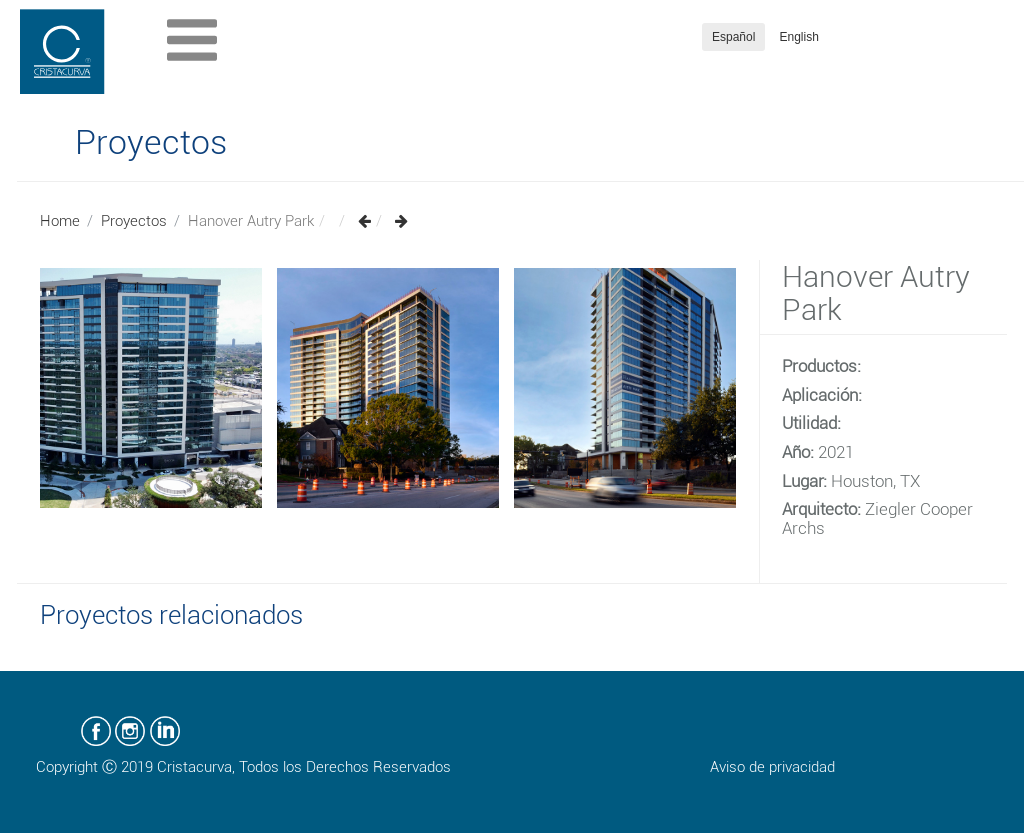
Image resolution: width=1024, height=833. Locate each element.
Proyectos (134, 221)
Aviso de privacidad (772, 767)
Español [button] (733, 37)
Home (60, 221)
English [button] (799, 37)
